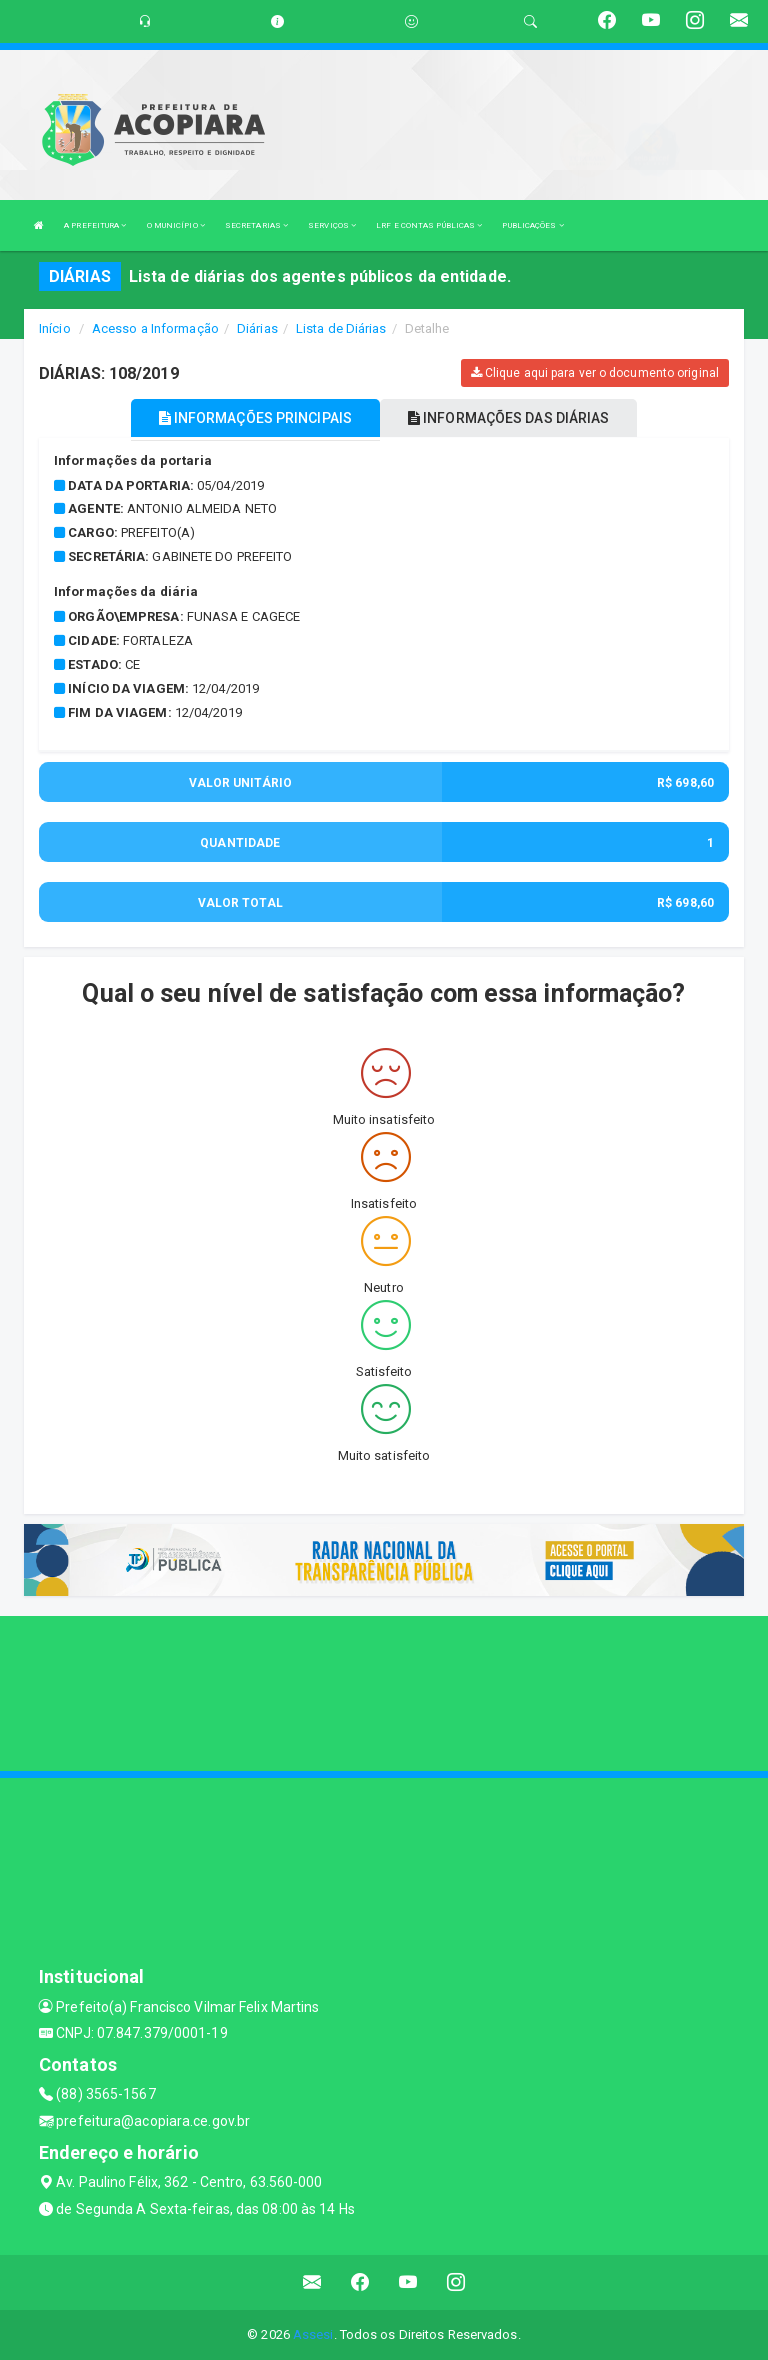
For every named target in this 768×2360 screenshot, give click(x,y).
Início (55, 328)
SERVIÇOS (332, 225)
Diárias (257, 328)
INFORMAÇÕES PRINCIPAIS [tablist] (255, 418)
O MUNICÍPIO (176, 225)
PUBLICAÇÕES (532, 225)
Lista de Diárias (341, 328)
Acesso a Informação (155, 328)
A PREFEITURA (95, 225)
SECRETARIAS (256, 225)
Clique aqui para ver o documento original (595, 373)
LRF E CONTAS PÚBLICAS (429, 225)
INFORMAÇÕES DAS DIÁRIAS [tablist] (509, 418)
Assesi (313, 2334)
